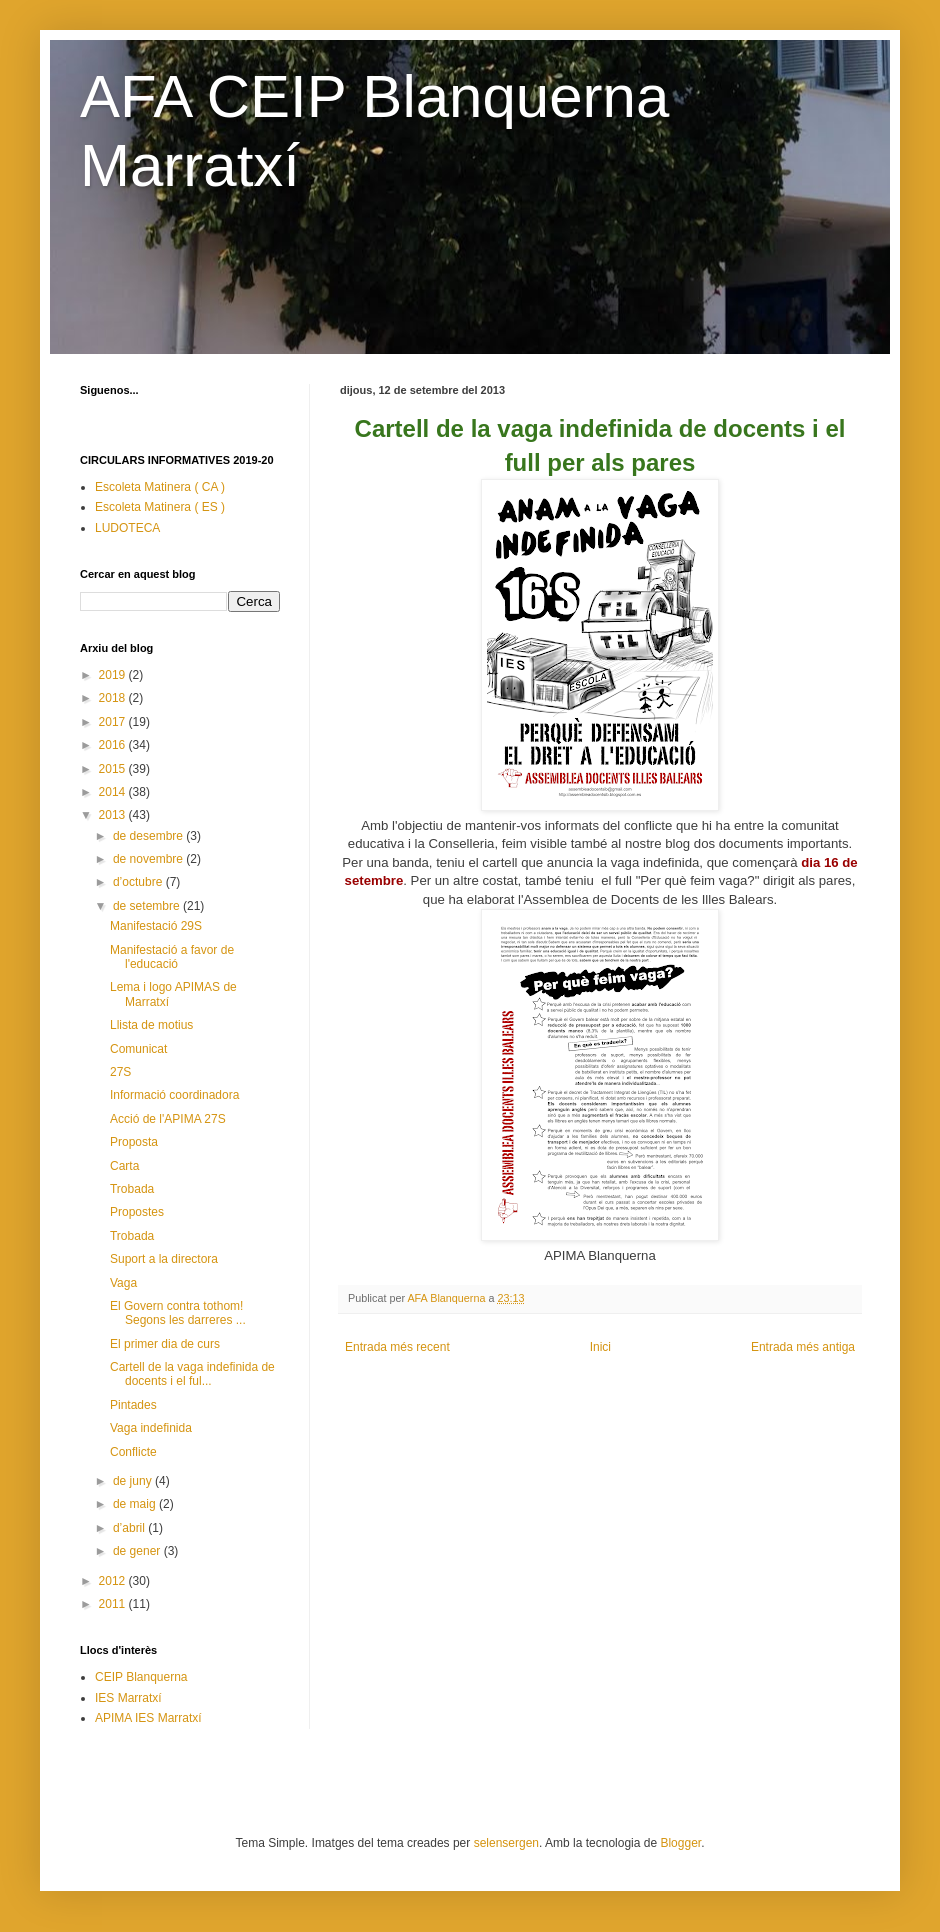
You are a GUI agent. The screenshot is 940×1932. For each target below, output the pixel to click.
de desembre (149, 836)
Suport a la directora (164, 1259)
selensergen (506, 1843)
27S (120, 1072)
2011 (114, 1604)
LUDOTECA (127, 528)
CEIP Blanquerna (141, 1677)
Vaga (123, 1283)
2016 (114, 745)
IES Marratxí (128, 1698)
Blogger (680, 1843)
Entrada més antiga (803, 1347)
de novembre (149, 859)
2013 (114, 815)
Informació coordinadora (174, 1095)
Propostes (137, 1212)
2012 (114, 1581)
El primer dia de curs (165, 1344)
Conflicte (133, 1452)
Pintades (133, 1405)
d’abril (130, 1528)
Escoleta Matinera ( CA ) (160, 487)
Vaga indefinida (151, 1428)
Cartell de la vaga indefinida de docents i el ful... (192, 1374)
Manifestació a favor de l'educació (172, 957)
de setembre (148, 906)
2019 (114, 675)
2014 (114, 792)
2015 (114, 769)
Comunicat (138, 1049)
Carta (124, 1166)
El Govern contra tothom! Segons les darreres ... (178, 1313)
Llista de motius (151, 1025)
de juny (134, 1481)
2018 (114, 698)
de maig (136, 1504)
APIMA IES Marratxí (148, 1718)
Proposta (134, 1142)
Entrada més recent (397, 1347)
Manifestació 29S (156, 926)
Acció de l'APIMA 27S (168, 1119)
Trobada (132, 1189)
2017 (114, 722)
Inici (600, 1347)
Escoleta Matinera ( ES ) (160, 507)
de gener (138, 1551)
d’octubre (139, 882)
